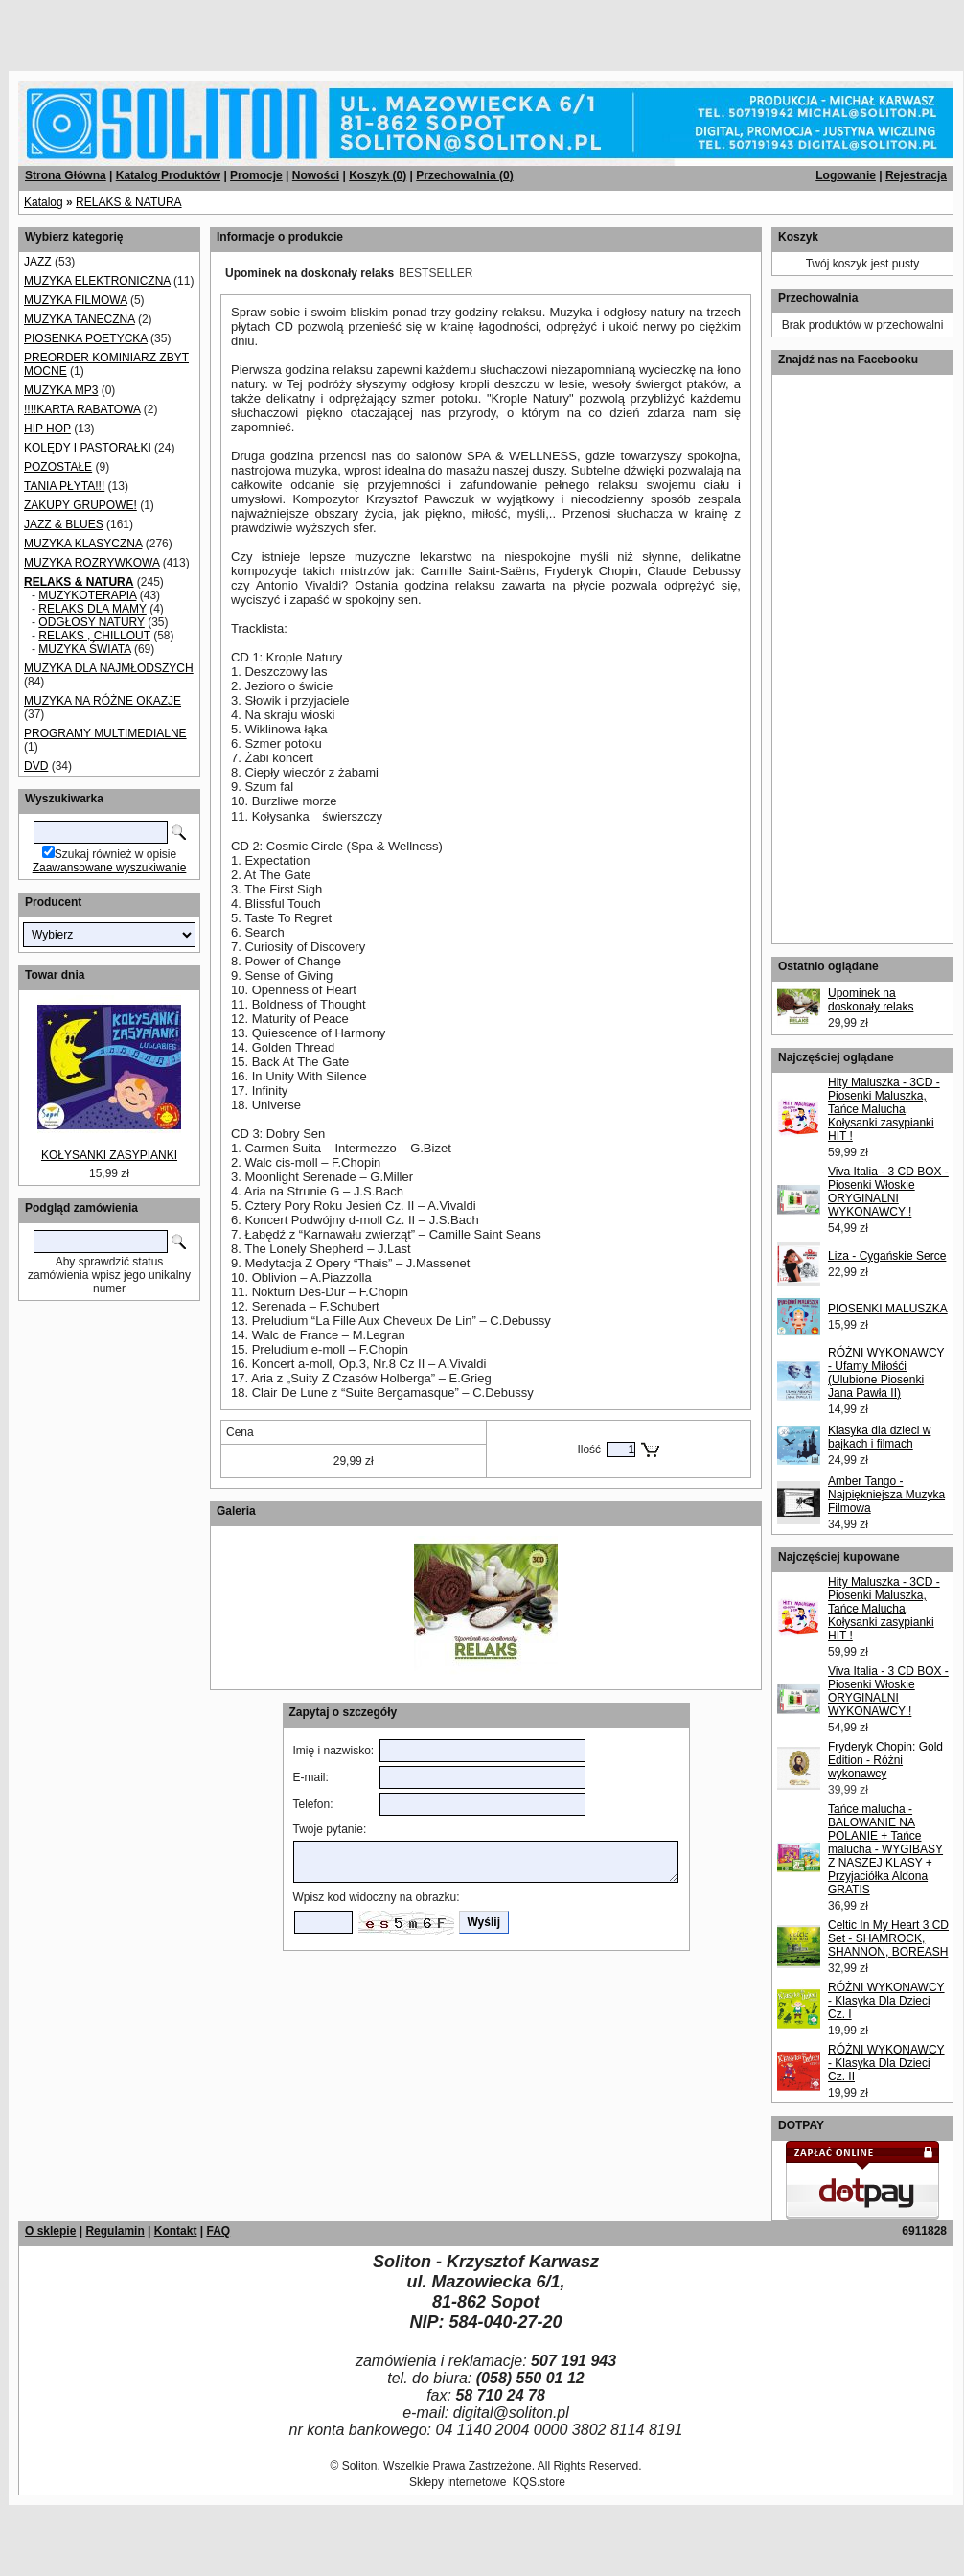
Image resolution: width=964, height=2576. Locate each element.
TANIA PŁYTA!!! (64, 486)
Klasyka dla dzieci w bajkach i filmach (879, 1437)
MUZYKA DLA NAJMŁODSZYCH (109, 668)
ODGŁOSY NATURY (91, 622)
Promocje (256, 175)
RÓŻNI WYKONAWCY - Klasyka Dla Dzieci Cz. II (886, 2063)
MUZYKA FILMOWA (75, 300)
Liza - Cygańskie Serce (887, 1256)
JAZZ (38, 261)
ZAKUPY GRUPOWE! (80, 505)
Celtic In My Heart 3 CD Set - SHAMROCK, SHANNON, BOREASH (888, 1938)
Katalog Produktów (168, 175)
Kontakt (175, 2231)
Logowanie (845, 175)
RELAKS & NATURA (128, 202)
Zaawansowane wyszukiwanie (110, 867)
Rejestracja (916, 175)
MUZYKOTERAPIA (87, 595)
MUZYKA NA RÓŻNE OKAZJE (102, 701)
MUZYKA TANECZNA (79, 319)
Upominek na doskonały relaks (870, 999)
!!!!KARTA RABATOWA (82, 409)
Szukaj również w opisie (115, 854)
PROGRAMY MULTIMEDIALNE (105, 733)
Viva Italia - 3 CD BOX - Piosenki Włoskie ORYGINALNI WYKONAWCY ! (888, 1191)
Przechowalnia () (464, 175)
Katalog (43, 202)
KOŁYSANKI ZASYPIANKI (109, 1155)
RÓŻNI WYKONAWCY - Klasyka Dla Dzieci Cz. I (886, 2001)
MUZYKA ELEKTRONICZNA (97, 281)
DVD (36, 766)
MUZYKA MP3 (61, 390)
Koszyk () (377, 175)
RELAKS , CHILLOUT (93, 635)
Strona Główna (65, 175)
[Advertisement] (232, 29)
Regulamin (114, 2231)
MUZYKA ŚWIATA (84, 649)
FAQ (218, 2231)
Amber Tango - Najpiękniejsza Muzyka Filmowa (886, 1494)
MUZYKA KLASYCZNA (83, 543)
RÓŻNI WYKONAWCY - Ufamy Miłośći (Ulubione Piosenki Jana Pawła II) (886, 1373)
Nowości (315, 175)
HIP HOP (47, 428)
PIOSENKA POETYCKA (86, 338)
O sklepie (50, 2231)
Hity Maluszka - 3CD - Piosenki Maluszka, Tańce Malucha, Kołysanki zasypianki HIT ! (884, 1109)
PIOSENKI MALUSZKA (888, 1308)
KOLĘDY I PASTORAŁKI (87, 447)
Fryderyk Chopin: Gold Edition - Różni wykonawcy (885, 1760)
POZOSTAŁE (58, 467)
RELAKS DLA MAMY (92, 608)
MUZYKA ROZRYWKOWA (91, 562)
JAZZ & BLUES (63, 524)
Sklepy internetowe (457, 2482)
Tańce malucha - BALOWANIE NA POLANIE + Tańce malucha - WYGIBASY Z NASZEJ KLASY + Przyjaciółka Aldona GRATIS (885, 1849)
